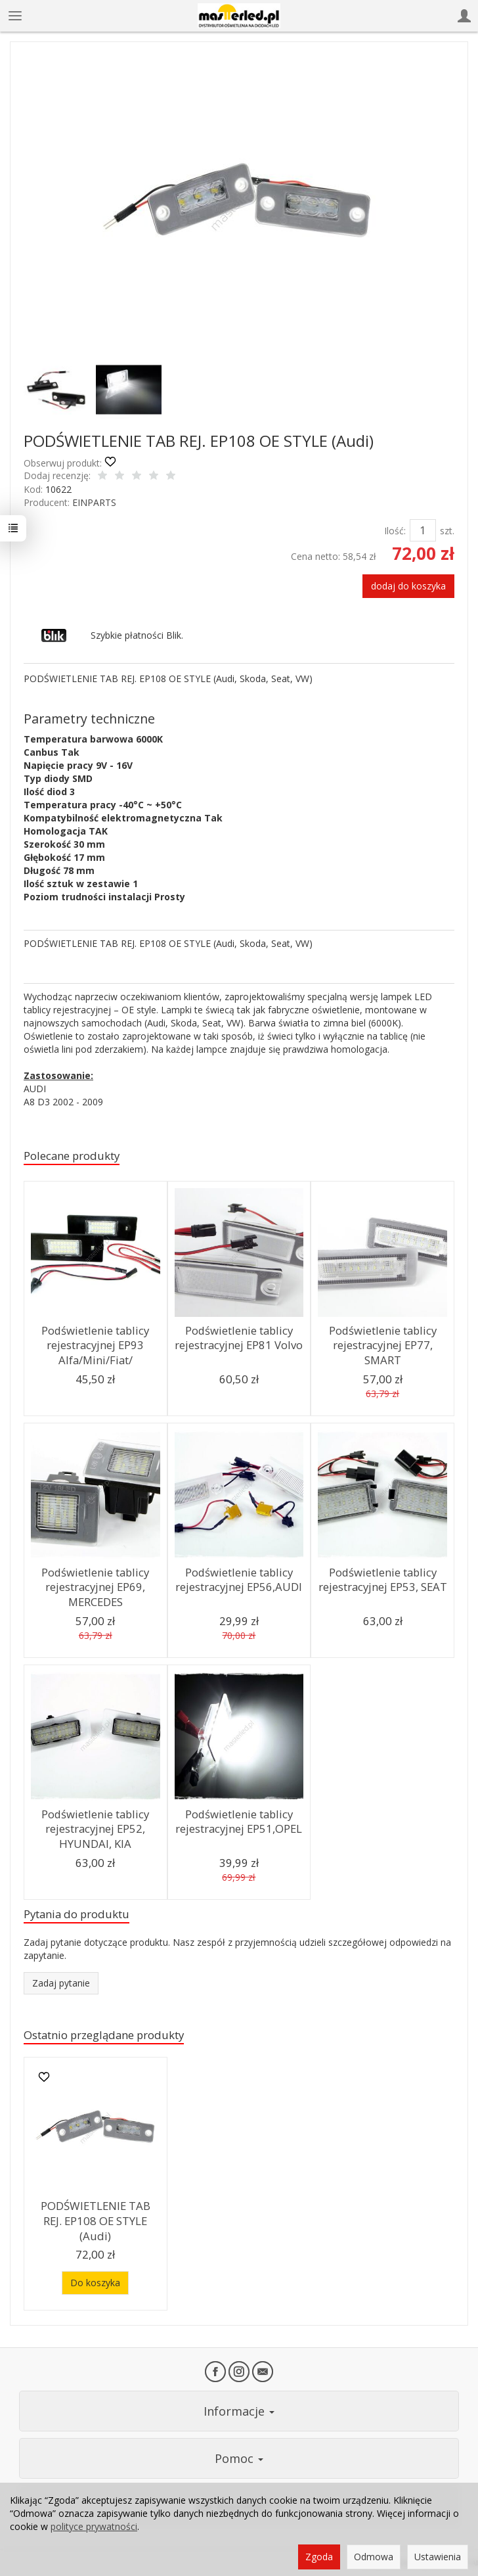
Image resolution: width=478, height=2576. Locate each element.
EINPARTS (94, 502)
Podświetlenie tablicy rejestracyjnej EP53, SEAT (382, 1580)
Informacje (239, 2411)
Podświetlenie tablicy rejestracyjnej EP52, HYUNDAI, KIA (95, 1828)
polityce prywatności (94, 2526)
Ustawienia (437, 2556)
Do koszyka (95, 2282)
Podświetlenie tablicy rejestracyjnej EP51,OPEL (238, 1821)
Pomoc (239, 2458)
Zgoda (319, 2556)
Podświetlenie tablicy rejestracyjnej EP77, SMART (382, 1345)
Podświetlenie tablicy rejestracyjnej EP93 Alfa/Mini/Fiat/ (95, 1345)
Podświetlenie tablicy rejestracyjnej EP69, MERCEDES (95, 1587)
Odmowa (373, 2556)
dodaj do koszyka (408, 586)
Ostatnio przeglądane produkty (104, 2034)
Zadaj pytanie (61, 1983)
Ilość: (395, 530)
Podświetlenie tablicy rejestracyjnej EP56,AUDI (238, 1580)
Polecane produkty (72, 1155)
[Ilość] (423, 530)
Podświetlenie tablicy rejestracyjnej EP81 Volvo (239, 1338)
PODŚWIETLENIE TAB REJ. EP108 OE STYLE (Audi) (95, 2220)
